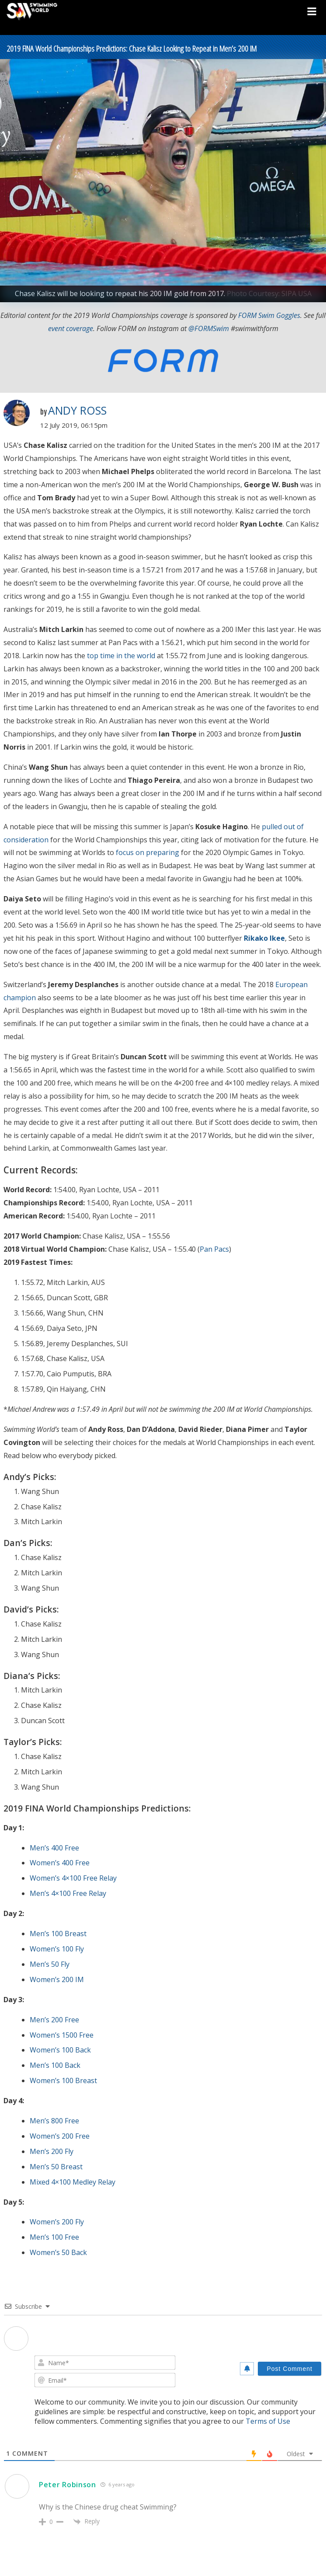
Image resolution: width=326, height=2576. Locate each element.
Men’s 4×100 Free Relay (68, 1893)
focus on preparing (147, 852)
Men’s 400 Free (54, 1848)
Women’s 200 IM (57, 1979)
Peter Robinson (67, 2484)
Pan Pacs (214, 1249)
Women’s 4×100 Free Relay (73, 1878)
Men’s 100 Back (55, 2065)
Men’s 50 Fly (49, 1964)
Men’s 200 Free (54, 2019)
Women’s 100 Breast (63, 2080)
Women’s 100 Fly (57, 1949)
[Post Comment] (289, 2369)
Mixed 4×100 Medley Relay (72, 2182)
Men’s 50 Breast (56, 2166)
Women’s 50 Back (58, 2252)
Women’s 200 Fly (57, 2222)
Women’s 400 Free (60, 1862)
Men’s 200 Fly (51, 2151)
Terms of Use (268, 2421)
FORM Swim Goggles (269, 315)
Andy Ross (77, 410)
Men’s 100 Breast (58, 1933)
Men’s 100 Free (54, 2237)
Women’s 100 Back (60, 2050)
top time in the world (121, 655)
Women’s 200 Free (60, 2136)
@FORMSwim (208, 328)
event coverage (70, 328)
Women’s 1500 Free (62, 2035)
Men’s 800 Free (54, 2121)
